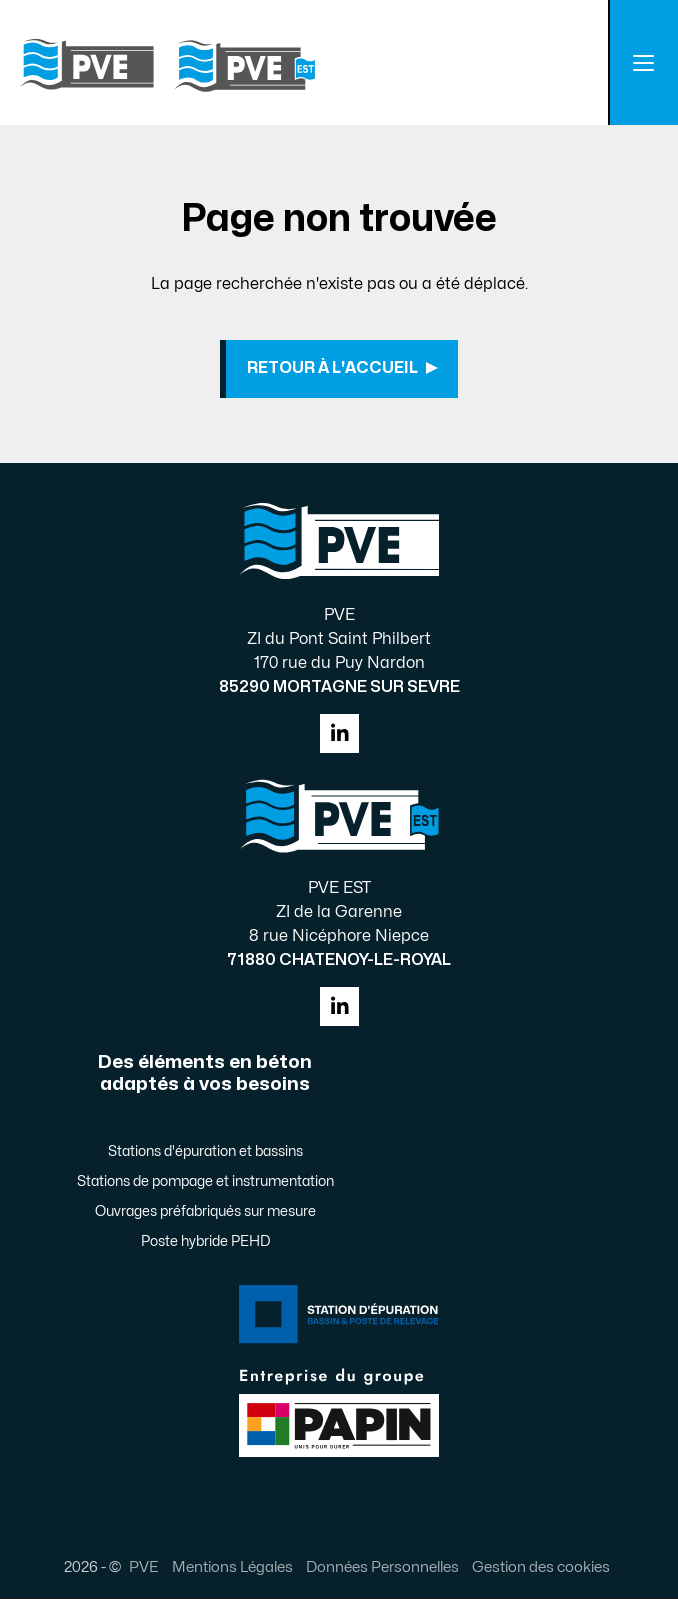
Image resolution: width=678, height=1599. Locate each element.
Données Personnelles (382, 1568)
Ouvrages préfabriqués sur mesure (205, 1212)
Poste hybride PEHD (205, 1242)
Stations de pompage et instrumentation (205, 1182)
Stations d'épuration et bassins (205, 1152)
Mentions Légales (232, 1568)
